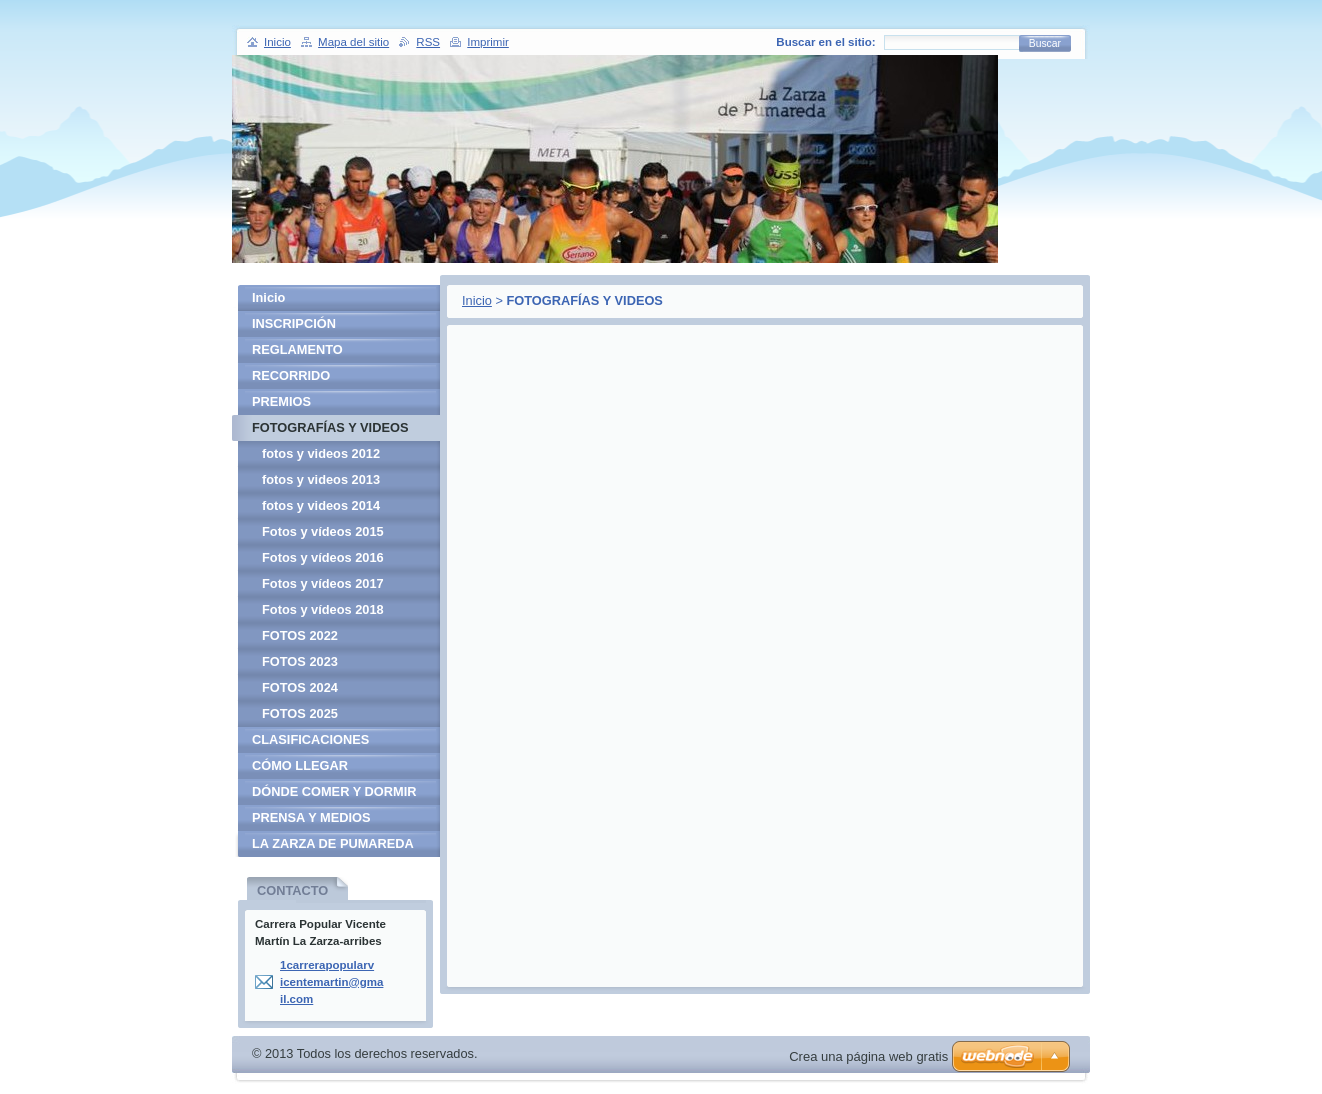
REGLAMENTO (297, 349)
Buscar (1045, 43)
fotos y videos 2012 (321, 453)
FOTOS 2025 (300, 713)
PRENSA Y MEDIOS (311, 817)
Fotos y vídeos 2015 (323, 531)
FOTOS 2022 (300, 635)
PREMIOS (281, 401)
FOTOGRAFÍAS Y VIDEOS (330, 427)
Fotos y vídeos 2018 (323, 609)
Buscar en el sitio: (825, 42)
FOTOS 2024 (300, 687)
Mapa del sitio (353, 42)
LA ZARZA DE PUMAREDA (333, 843)
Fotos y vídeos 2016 (323, 557)
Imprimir (488, 42)
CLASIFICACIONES (310, 739)
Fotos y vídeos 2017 (323, 583)
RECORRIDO (291, 375)
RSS (428, 42)
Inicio (477, 300)
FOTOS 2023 (300, 661)
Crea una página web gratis (868, 1056)
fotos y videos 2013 (321, 479)
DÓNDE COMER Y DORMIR (334, 791)
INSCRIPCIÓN (294, 323)
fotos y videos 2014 (321, 505)
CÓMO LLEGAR (300, 765)
